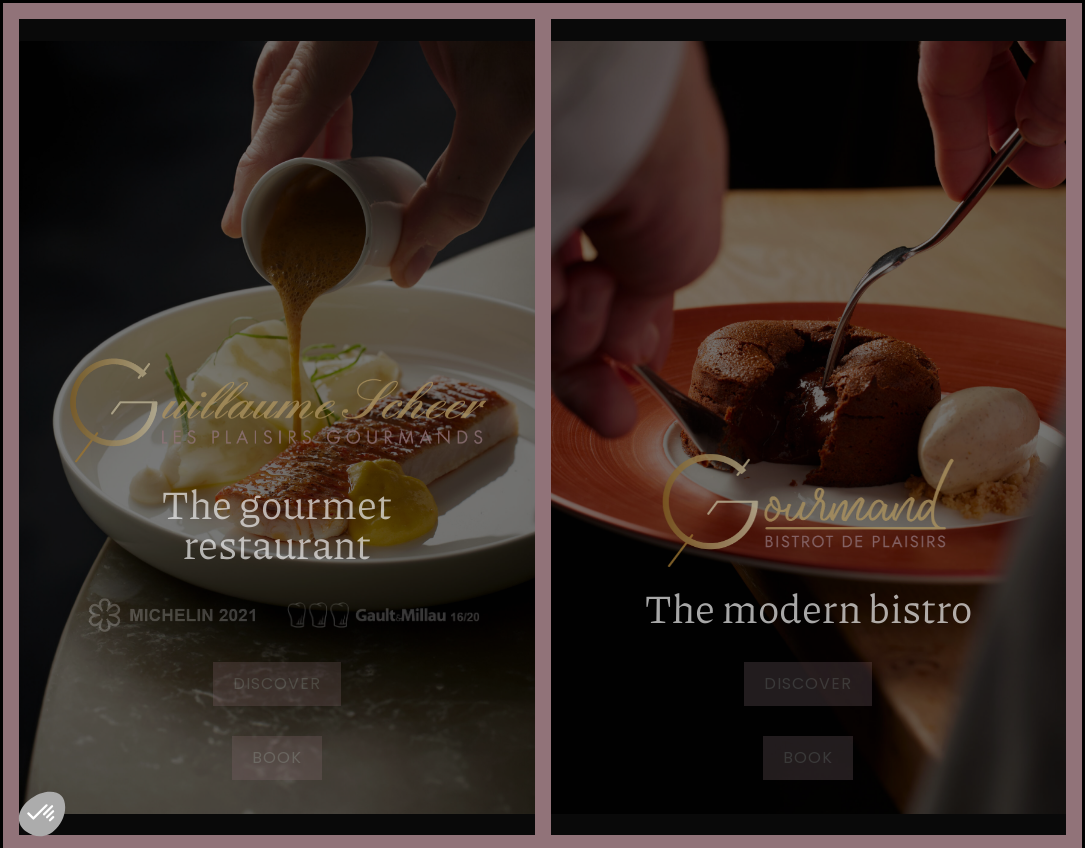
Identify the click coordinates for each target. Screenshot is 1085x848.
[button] (42, 814)
